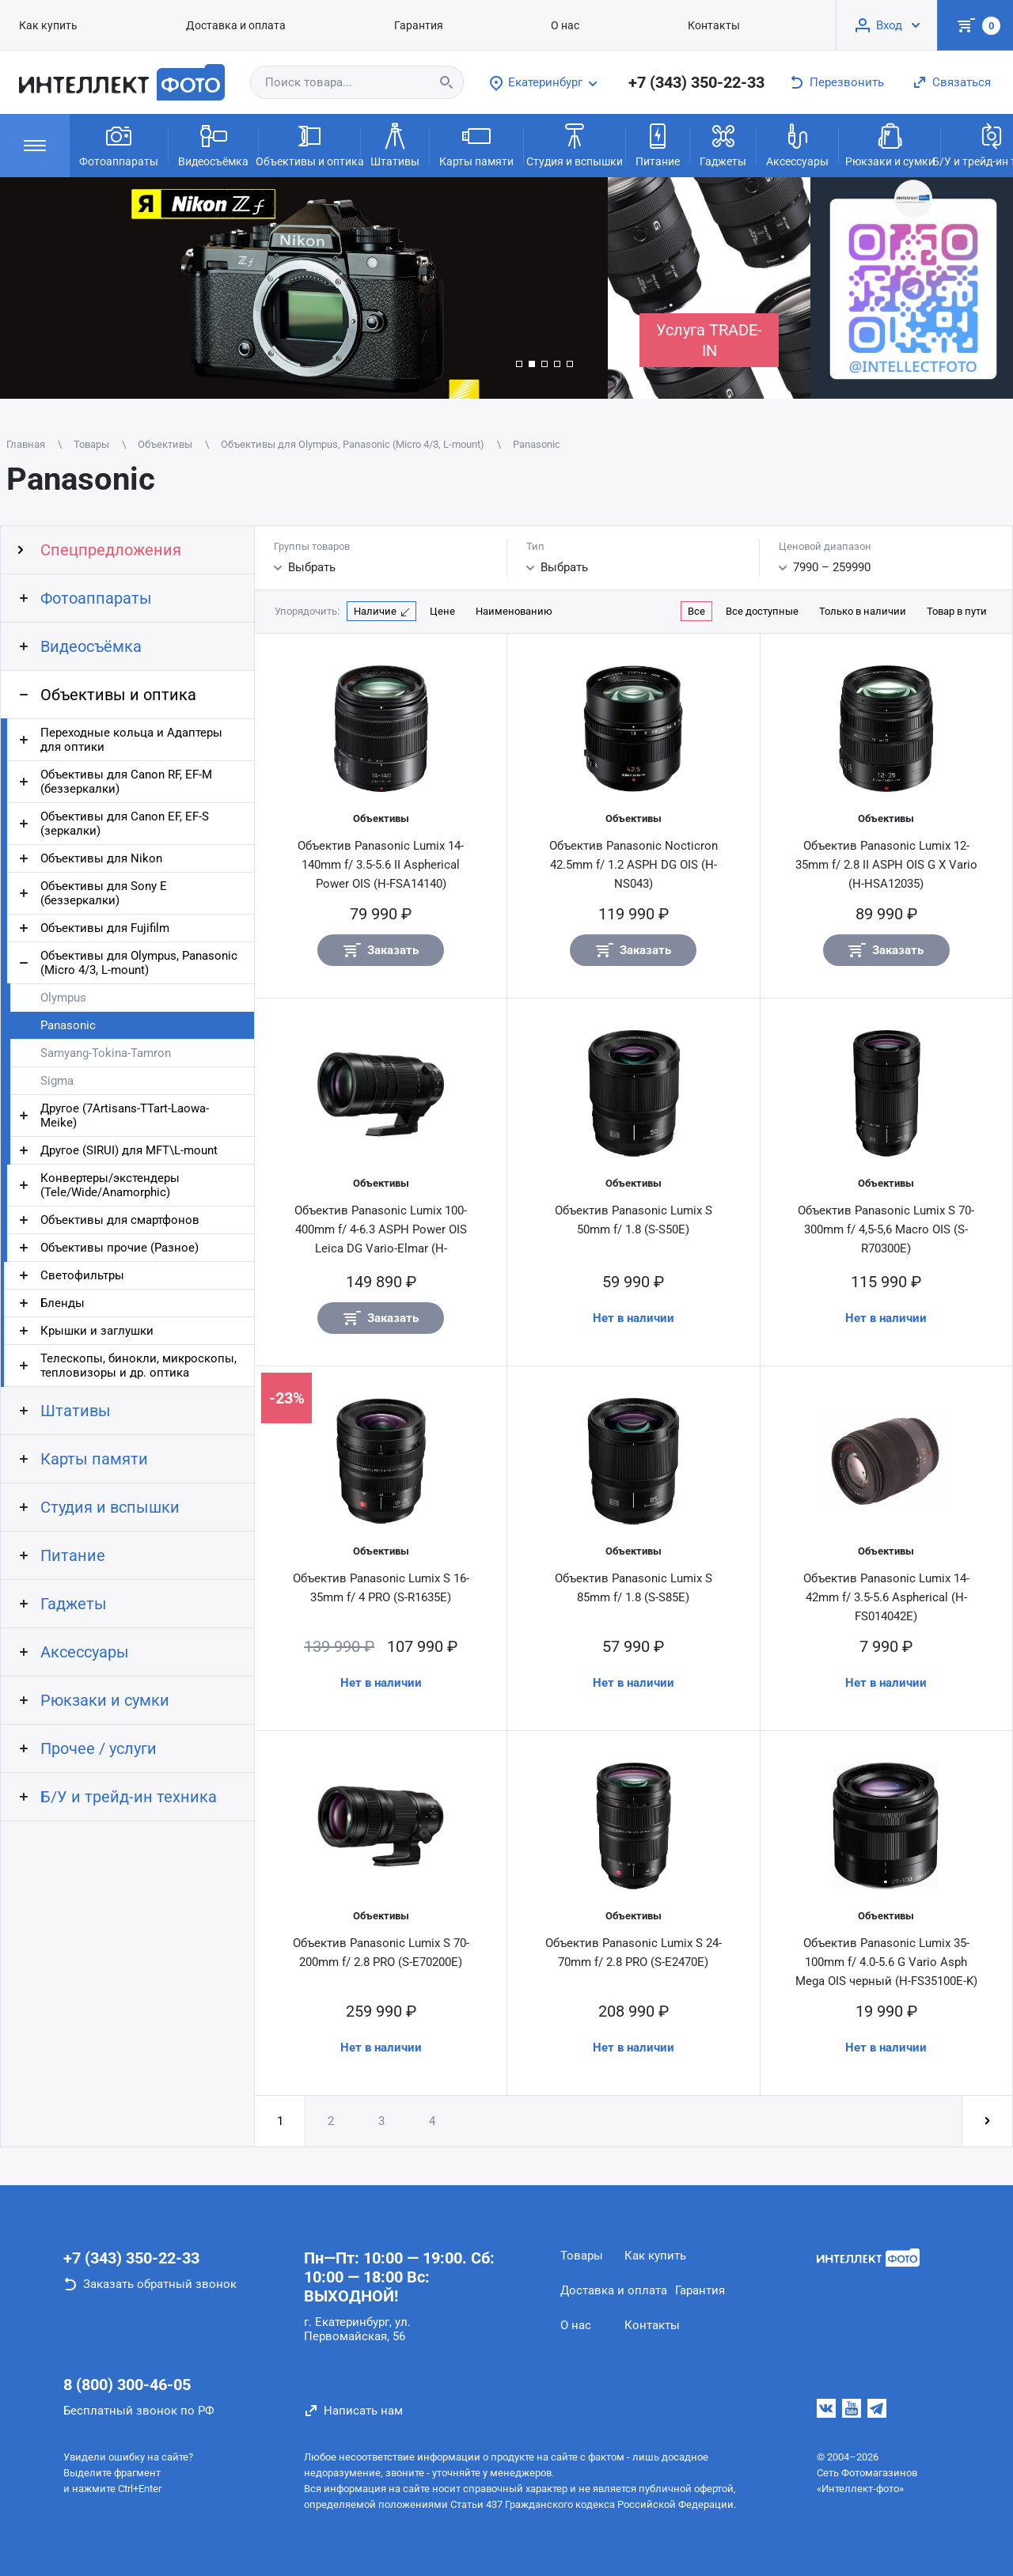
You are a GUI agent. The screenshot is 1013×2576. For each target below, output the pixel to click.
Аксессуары (797, 144)
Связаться (961, 82)
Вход (889, 25)
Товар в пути (957, 611)
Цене (442, 611)
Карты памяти (476, 144)
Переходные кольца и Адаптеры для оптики (131, 739)
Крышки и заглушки (97, 1331)
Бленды (62, 1303)
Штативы (394, 144)
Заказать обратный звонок (160, 2284)
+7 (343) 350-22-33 (696, 82)
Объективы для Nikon (101, 858)
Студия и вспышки (574, 144)
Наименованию (514, 611)
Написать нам (363, 2411)
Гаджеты (723, 144)
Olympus (63, 998)
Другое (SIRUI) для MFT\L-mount (129, 1150)
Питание (657, 144)
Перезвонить (847, 82)
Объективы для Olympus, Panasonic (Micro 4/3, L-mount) (138, 963)
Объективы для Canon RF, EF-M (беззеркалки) (126, 781)
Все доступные (762, 611)
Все (696, 611)
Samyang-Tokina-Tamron (105, 1053)
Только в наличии (862, 611)
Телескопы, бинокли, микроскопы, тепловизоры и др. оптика (138, 1365)
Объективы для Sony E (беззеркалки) (103, 893)
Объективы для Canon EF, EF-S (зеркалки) (124, 823)
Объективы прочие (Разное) (119, 1248)
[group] (304, 288)
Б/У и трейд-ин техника (128, 1796)
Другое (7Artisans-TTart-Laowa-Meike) (124, 1115)
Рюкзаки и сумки (890, 144)
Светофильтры (82, 1275)
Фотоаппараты (118, 144)
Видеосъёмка (213, 144)
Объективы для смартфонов (119, 1220)
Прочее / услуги (98, 1748)
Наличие (375, 611)
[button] (519, 364)
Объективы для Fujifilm (104, 928)
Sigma (57, 1081)
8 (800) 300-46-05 (127, 2384)
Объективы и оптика (309, 144)
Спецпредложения (110, 549)
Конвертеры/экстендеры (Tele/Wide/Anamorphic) (110, 1185)
